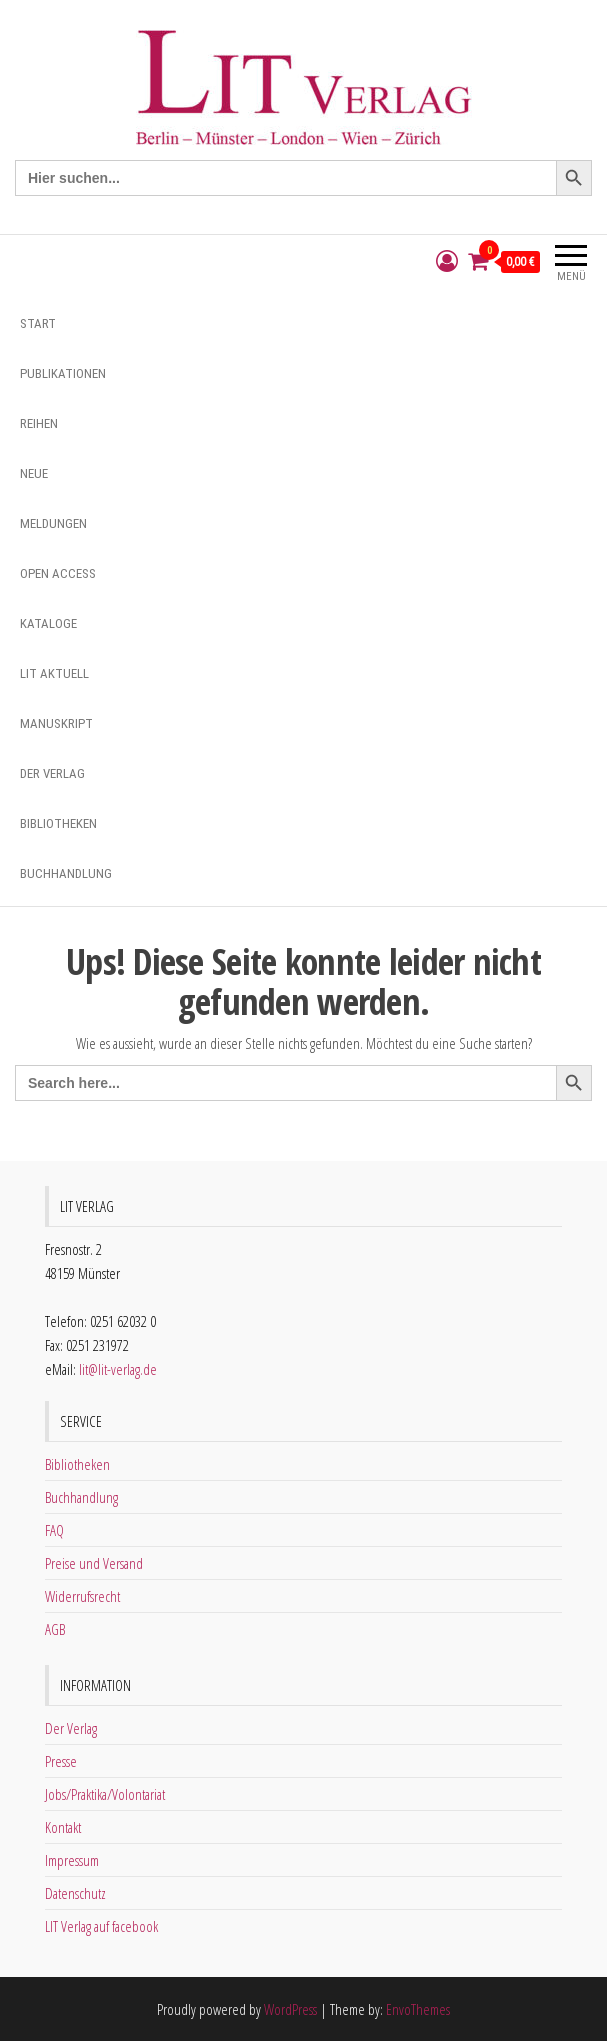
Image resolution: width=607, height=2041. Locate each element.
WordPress (290, 2009)
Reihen (39, 423)
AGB (55, 1629)
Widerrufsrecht (82, 1596)
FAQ (54, 1530)
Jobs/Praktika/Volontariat (105, 1794)
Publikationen (63, 373)
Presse (61, 1761)
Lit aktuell (54, 673)
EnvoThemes (418, 2009)
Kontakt (63, 1827)
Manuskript (56, 723)
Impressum (72, 1860)
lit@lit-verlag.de (118, 1369)
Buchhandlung (66, 873)
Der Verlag (52, 773)
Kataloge (48, 623)
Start (38, 323)
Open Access (58, 573)
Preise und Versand (94, 1563)
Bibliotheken (58, 823)
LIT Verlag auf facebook (101, 1926)
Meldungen (53, 523)
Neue (34, 473)
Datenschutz (75, 1893)
